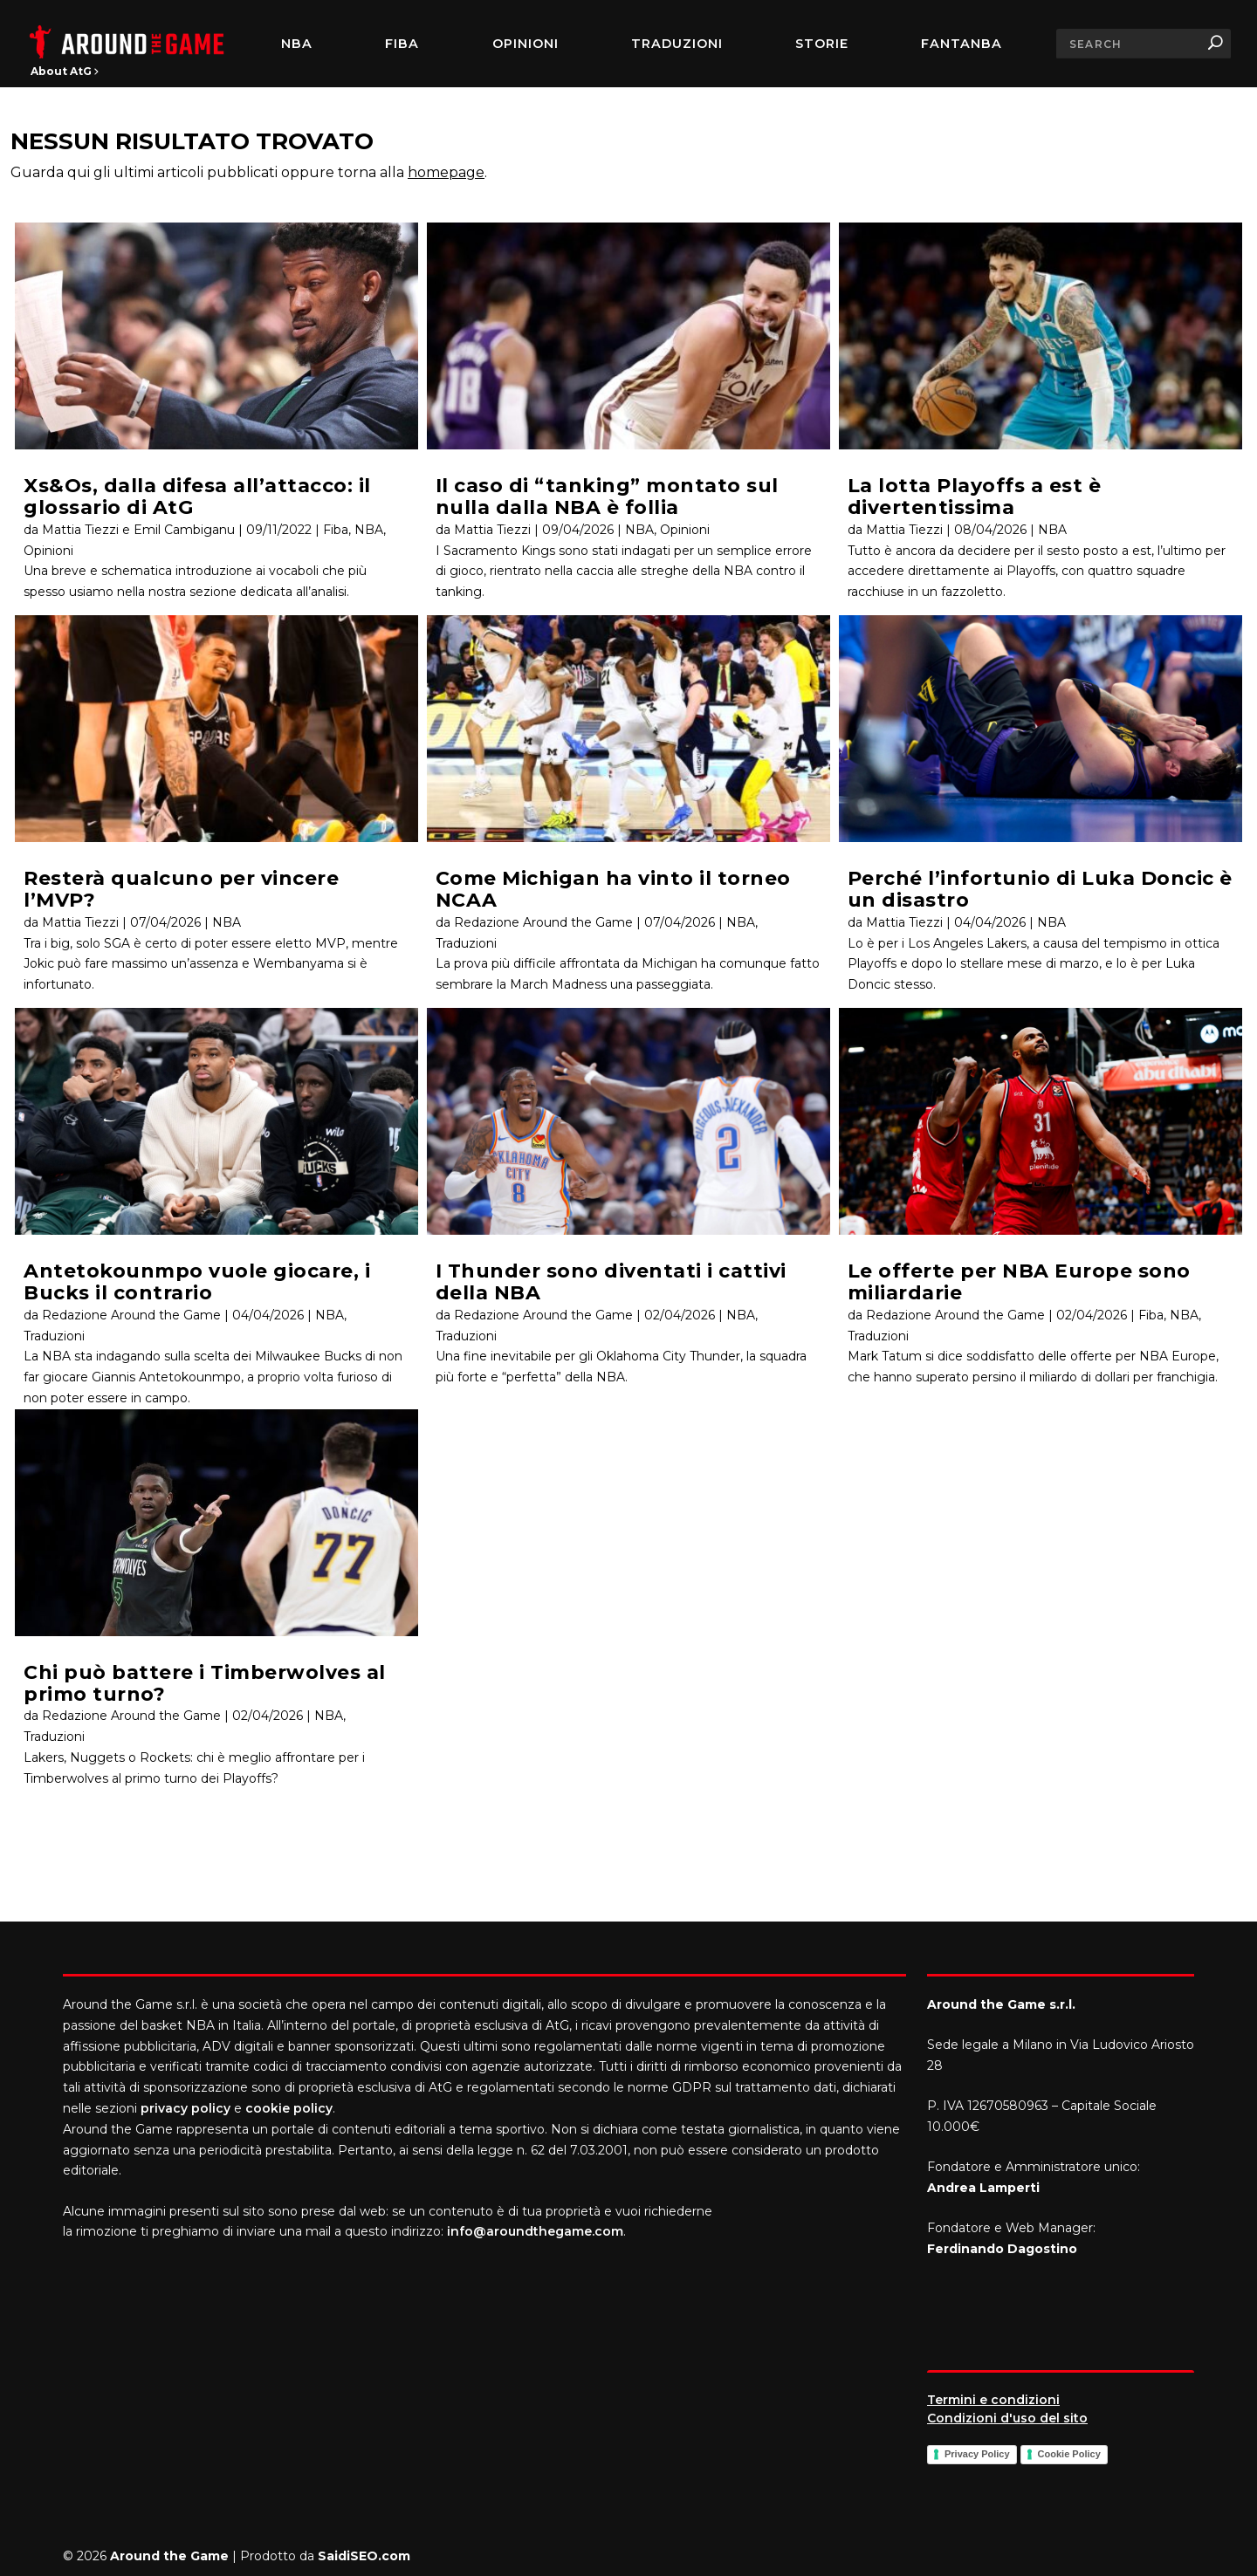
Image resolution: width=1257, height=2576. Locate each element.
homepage (446, 172)
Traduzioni (677, 44)
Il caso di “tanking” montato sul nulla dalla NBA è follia (607, 496)
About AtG (65, 71)
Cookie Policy (1069, 2454)
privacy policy (185, 2108)
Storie (821, 44)
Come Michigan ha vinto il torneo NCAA (613, 889)
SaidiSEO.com (364, 2556)
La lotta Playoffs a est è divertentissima (975, 496)
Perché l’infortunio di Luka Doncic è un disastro (1040, 889)
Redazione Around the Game (131, 1315)
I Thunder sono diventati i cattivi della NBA (611, 1282)
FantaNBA (961, 44)
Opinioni (525, 44)
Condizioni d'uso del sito (1007, 2418)
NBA (297, 44)
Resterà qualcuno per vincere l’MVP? (181, 889)
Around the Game (169, 2556)
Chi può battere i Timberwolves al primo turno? (205, 1683)
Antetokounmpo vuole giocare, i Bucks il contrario (197, 1282)
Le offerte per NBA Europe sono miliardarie (1019, 1282)
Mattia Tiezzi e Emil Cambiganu (138, 530)
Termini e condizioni (993, 2400)
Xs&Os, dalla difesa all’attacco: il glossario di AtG (197, 496)
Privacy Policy (977, 2454)
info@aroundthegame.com (535, 2231)
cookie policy (289, 2108)
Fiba (335, 530)
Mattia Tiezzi (80, 922)
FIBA (402, 44)
